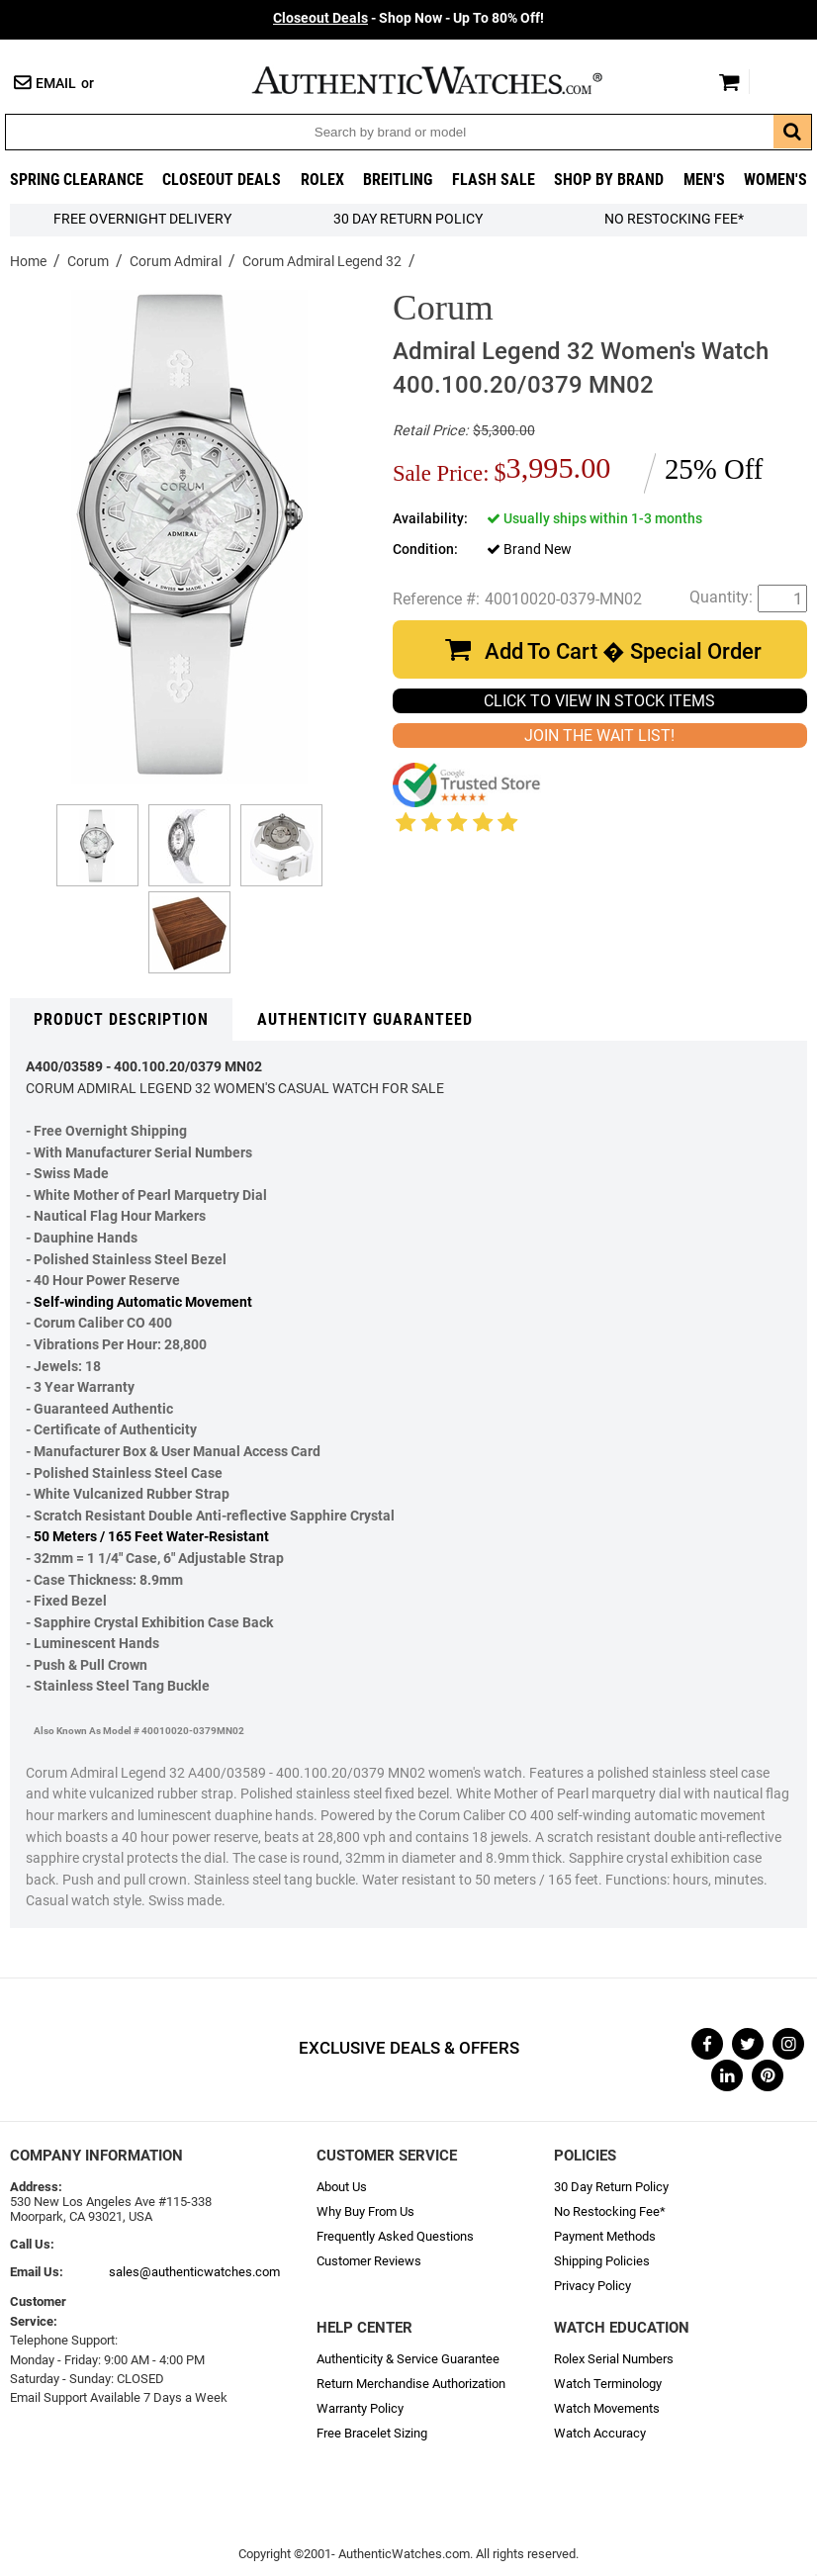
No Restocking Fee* (674, 219)
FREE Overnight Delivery (142, 219)
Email (56, 83)
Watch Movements (607, 2408)
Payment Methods (605, 2236)
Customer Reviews (369, 2261)
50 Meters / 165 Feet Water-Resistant (151, 1536)
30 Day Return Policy (611, 2186)
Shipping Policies (602, 2261)
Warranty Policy (360, 2408)
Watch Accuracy (600, 2433)
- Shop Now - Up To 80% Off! (408, 18)
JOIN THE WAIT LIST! (599, 735)
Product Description (121, 1019)
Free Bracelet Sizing (372, 2433)
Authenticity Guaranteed (365, 1019)
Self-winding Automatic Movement (143, 1302)
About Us (342, 2186)
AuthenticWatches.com (448, 80)
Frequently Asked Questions (395, 2236)
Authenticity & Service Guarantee (408, 2358)
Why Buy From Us (365, 2211)
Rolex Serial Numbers (614, 2358)
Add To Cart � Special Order (623, 651)
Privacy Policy (592, 2285)
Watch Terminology (608, 2383)
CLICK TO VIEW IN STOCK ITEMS (599, 700)
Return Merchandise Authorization (411, 2383)
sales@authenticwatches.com (194, 2271)
